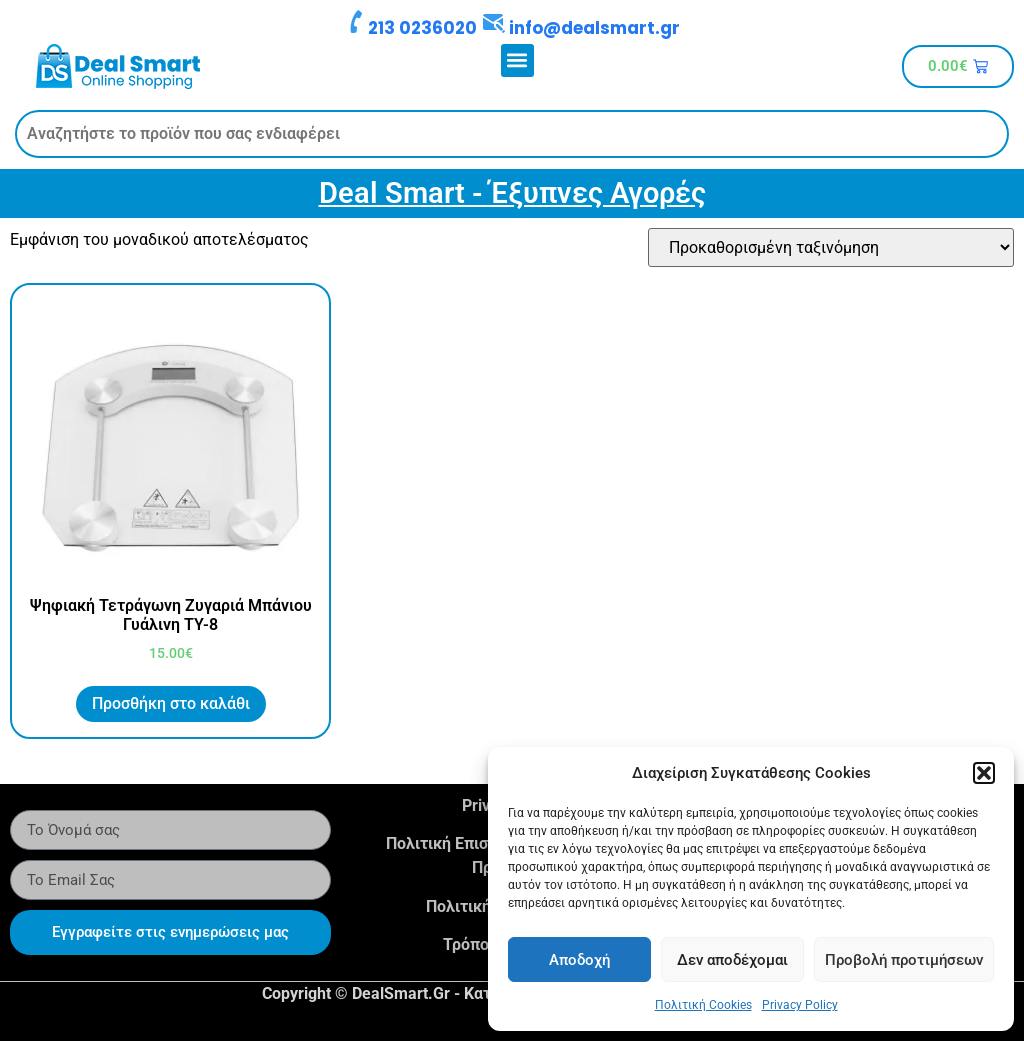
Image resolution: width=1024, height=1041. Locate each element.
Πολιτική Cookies (703, 1005)
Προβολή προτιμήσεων (904, 960)
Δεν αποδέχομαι (732, 960)
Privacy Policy (800, 1005)
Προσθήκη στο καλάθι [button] (171, 703)
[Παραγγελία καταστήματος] (831, 247)
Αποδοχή (579, 960)
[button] (984, 773)
